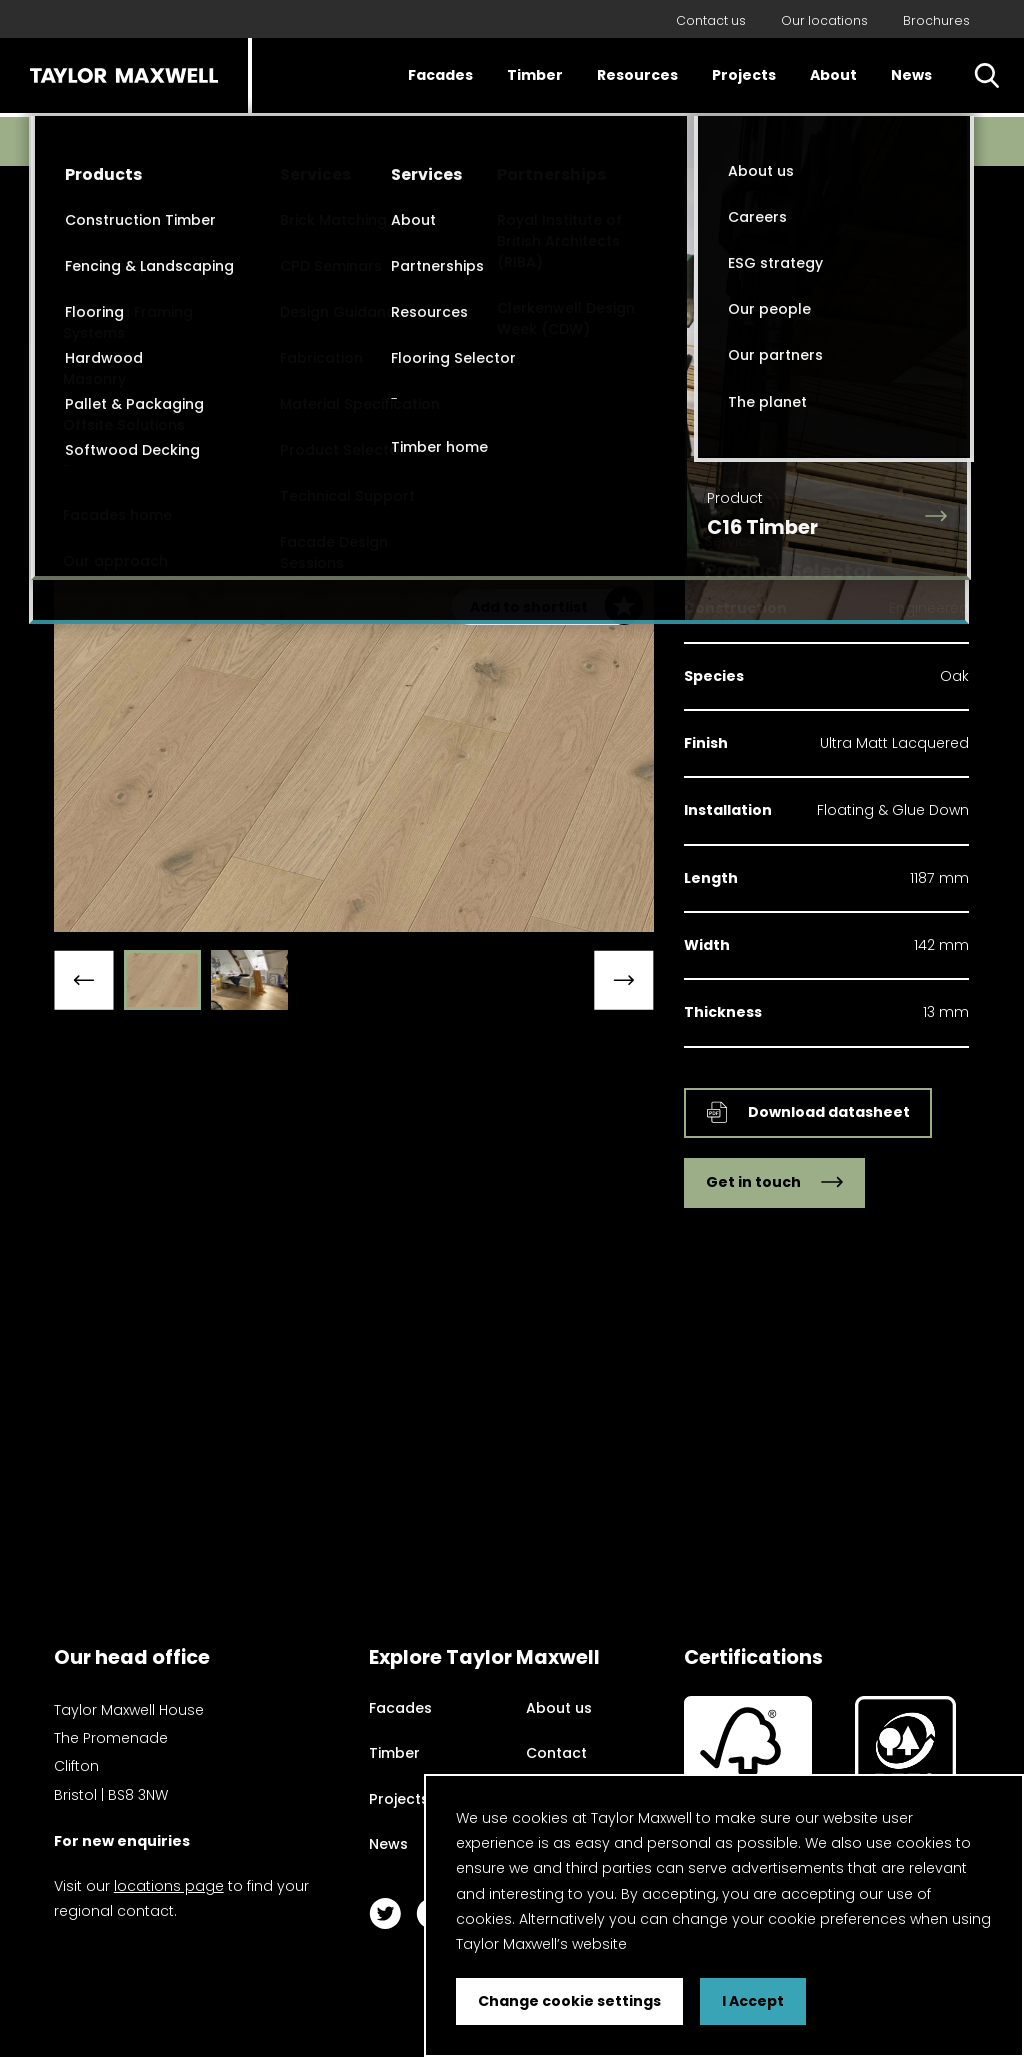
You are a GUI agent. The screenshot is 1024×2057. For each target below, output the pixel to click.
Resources (637, 75)
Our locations (824, 20)
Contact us (711, 20)
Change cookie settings (569, 2001)
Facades (440, 75)
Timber (535, 75)
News (911, 75)
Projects (744, 75)
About (833, 75)
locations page (169, 1886)
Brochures (936, 20)
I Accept (753, 2001)
